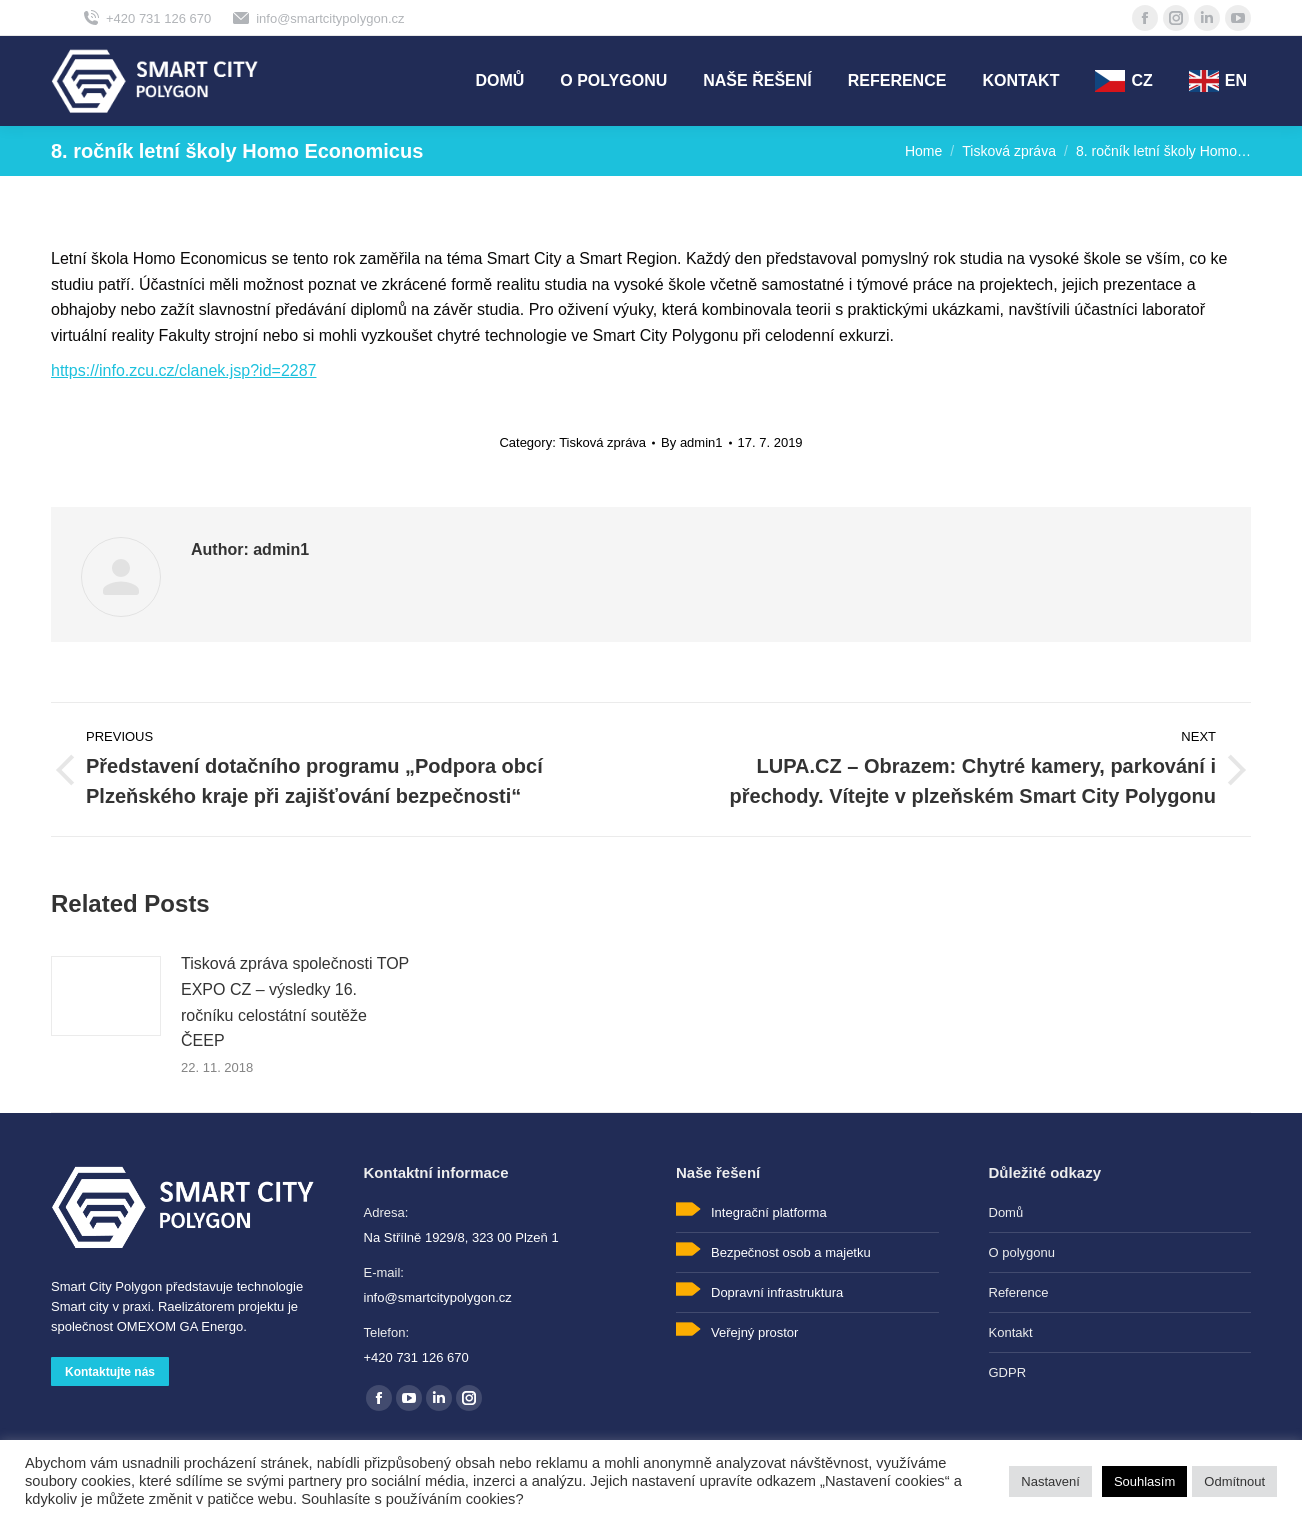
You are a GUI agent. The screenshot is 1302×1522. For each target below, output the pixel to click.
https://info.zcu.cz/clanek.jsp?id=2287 (184, 370)
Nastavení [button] (1050, 1481)
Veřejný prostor (754, 1332)
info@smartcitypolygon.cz (317, 18)
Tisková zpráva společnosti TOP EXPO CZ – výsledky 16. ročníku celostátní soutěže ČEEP (295, 1002)
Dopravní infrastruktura (777, 1292)
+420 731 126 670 (146, 18)
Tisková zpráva (602, 442)
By (691, 442)
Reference (1019, 1292)
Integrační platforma (769, 1212)
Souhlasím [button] (1144, 1481)
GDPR (1008, 1372)
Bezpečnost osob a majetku (791, 1252)
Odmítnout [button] (1234, 1481)
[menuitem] (499, 81)
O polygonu (1022, 1252)
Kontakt (1011, 1332)
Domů (1006, 1212)
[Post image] (106, 996)
